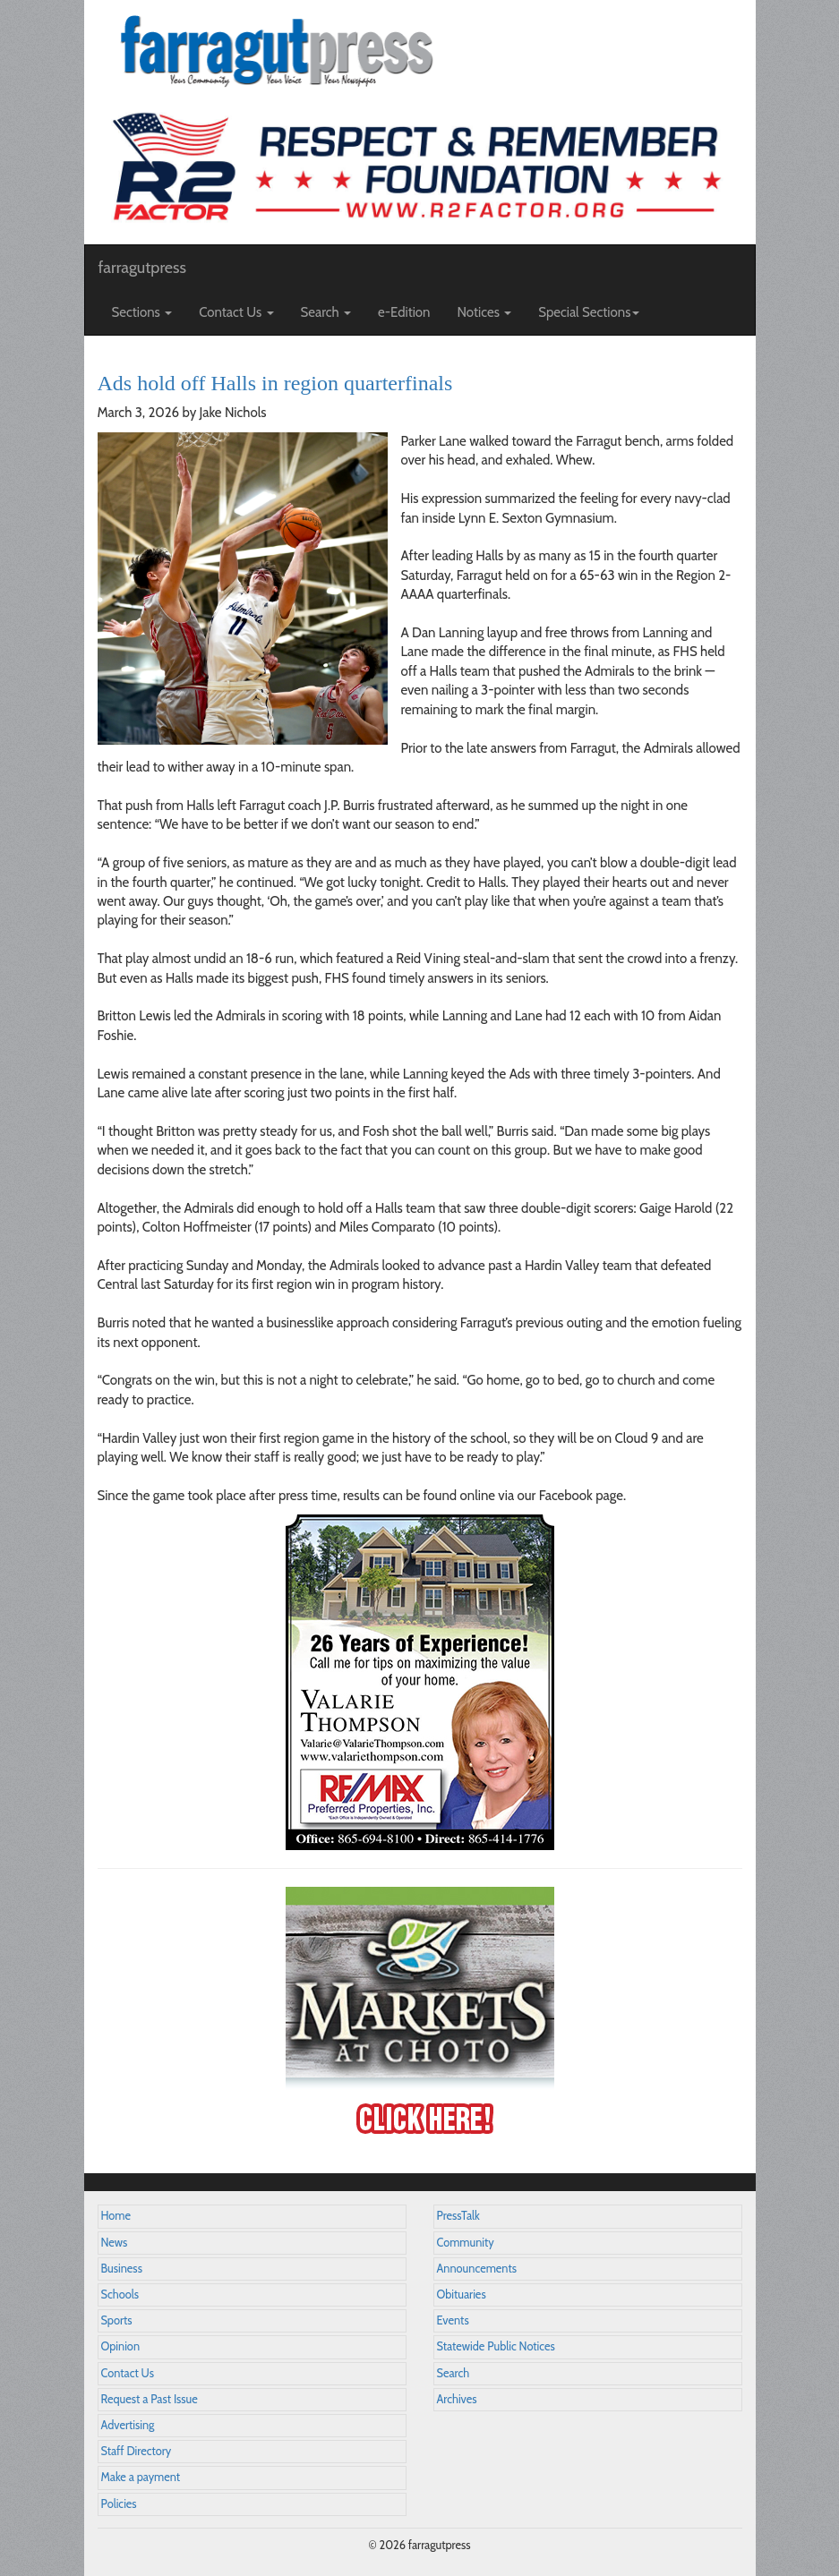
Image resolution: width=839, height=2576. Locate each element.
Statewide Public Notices (496, 2346)
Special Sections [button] (588, 312)
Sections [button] (142, 312)
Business (121, 2268)
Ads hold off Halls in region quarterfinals (275, 383)
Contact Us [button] (236, 312)
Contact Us (127, 2373)
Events (453, 2320)
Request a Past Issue (149, 2399)
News (114, 2242)
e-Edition (404, 312)
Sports (117, 2320)
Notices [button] (485, 312)
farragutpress (142, 267)
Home (116, 2215)
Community (465, 2242)
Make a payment (141, 2477)
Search (453, 2373)
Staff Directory (136, 2451)
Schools (120, 2294)
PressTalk (458, 2215)
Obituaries (461, 2294)
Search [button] (326, 312)
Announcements (477, 2268)
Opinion (121, 2346)
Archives (457, 2399)
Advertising (128, 2425)
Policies (119, 2504)
